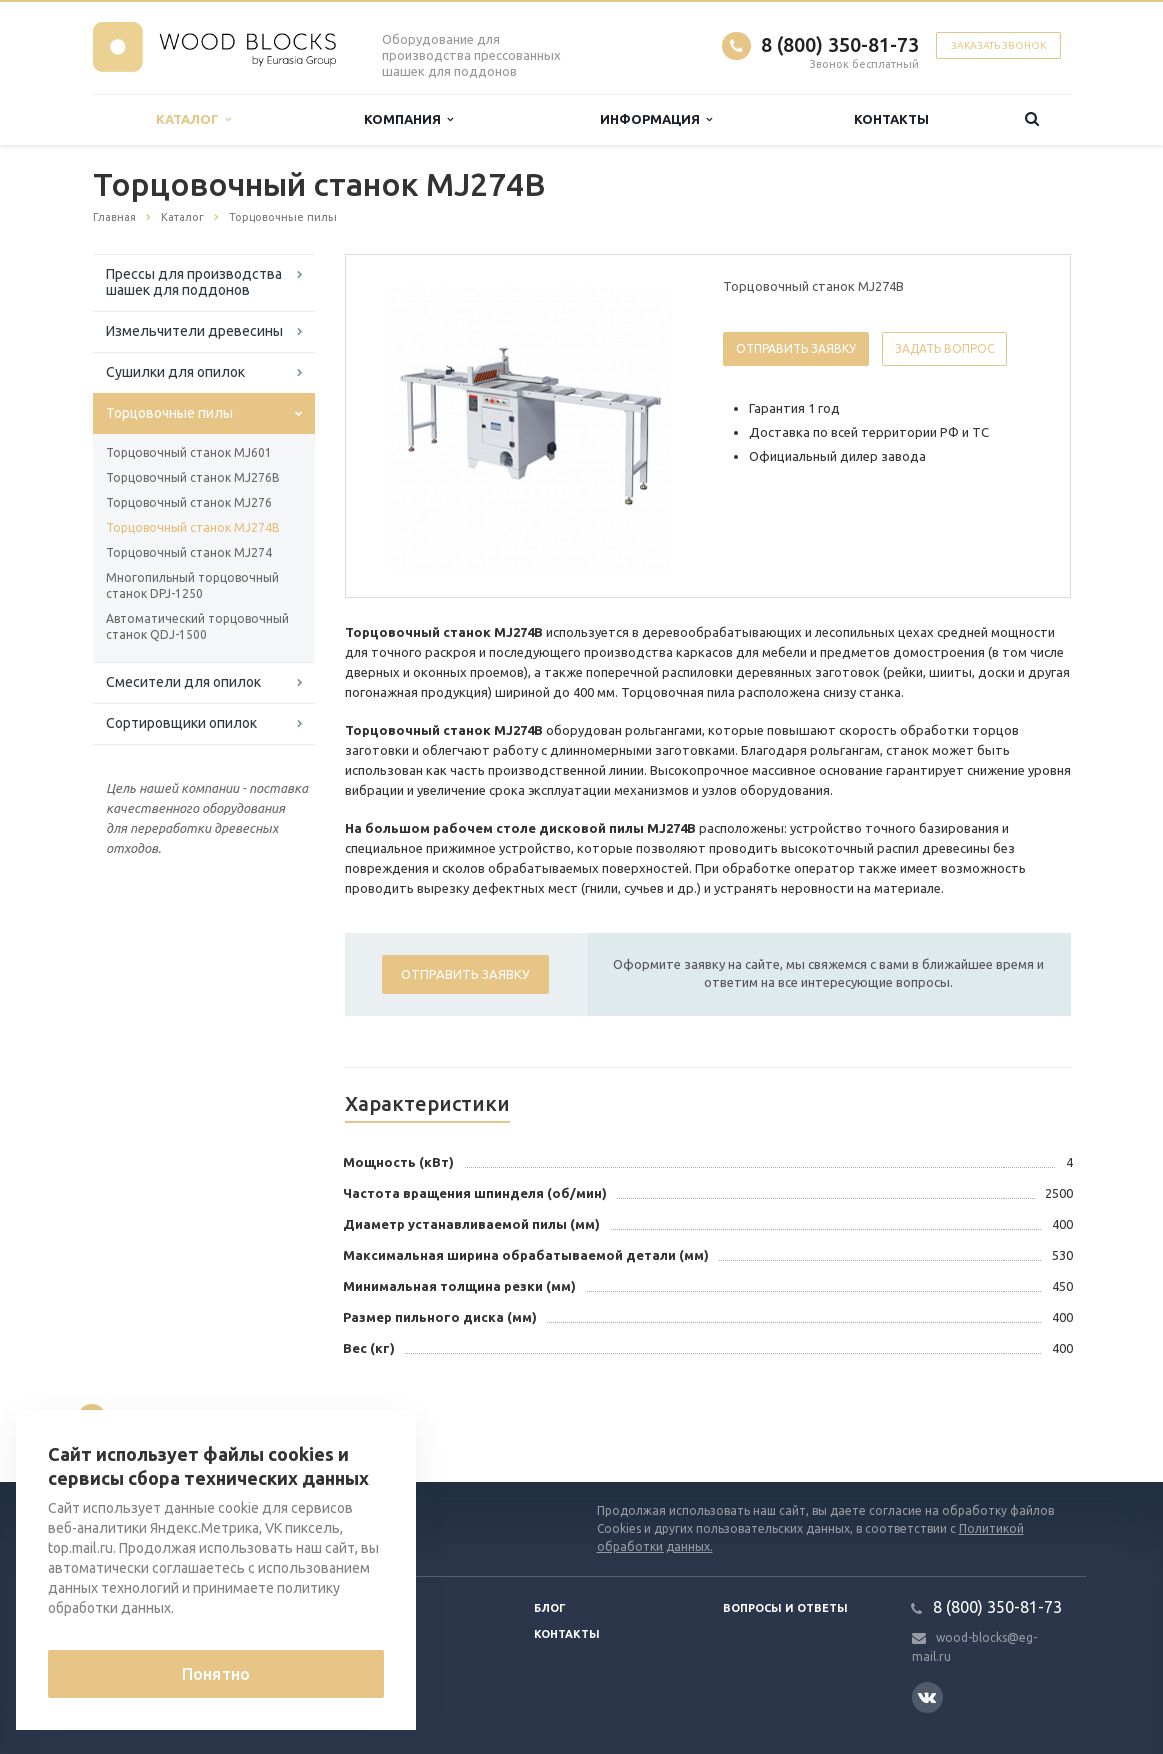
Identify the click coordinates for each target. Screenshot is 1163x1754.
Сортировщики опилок (181, 723)
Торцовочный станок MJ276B (193, 477)
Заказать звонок (998, 45)
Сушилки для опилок (175, 372)
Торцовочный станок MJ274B (193, 527)
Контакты (891, 119)
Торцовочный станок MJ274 (189, 552)
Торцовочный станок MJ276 (189, 502)
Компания (408, 119)
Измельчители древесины (194, 331)
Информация (656, 119)
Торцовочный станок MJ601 (189, 452)
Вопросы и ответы (785, 1608)
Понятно (216, 1674)
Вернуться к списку (157, 1418)
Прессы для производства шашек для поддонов (194, 282)
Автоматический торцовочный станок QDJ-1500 (197, 626)
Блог (550, 1608)
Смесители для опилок (183, 682)
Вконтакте (927, 1696)
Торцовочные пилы (169, 413)
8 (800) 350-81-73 (840, 44)
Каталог (193, 119)
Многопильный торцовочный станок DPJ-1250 (192, 585)
